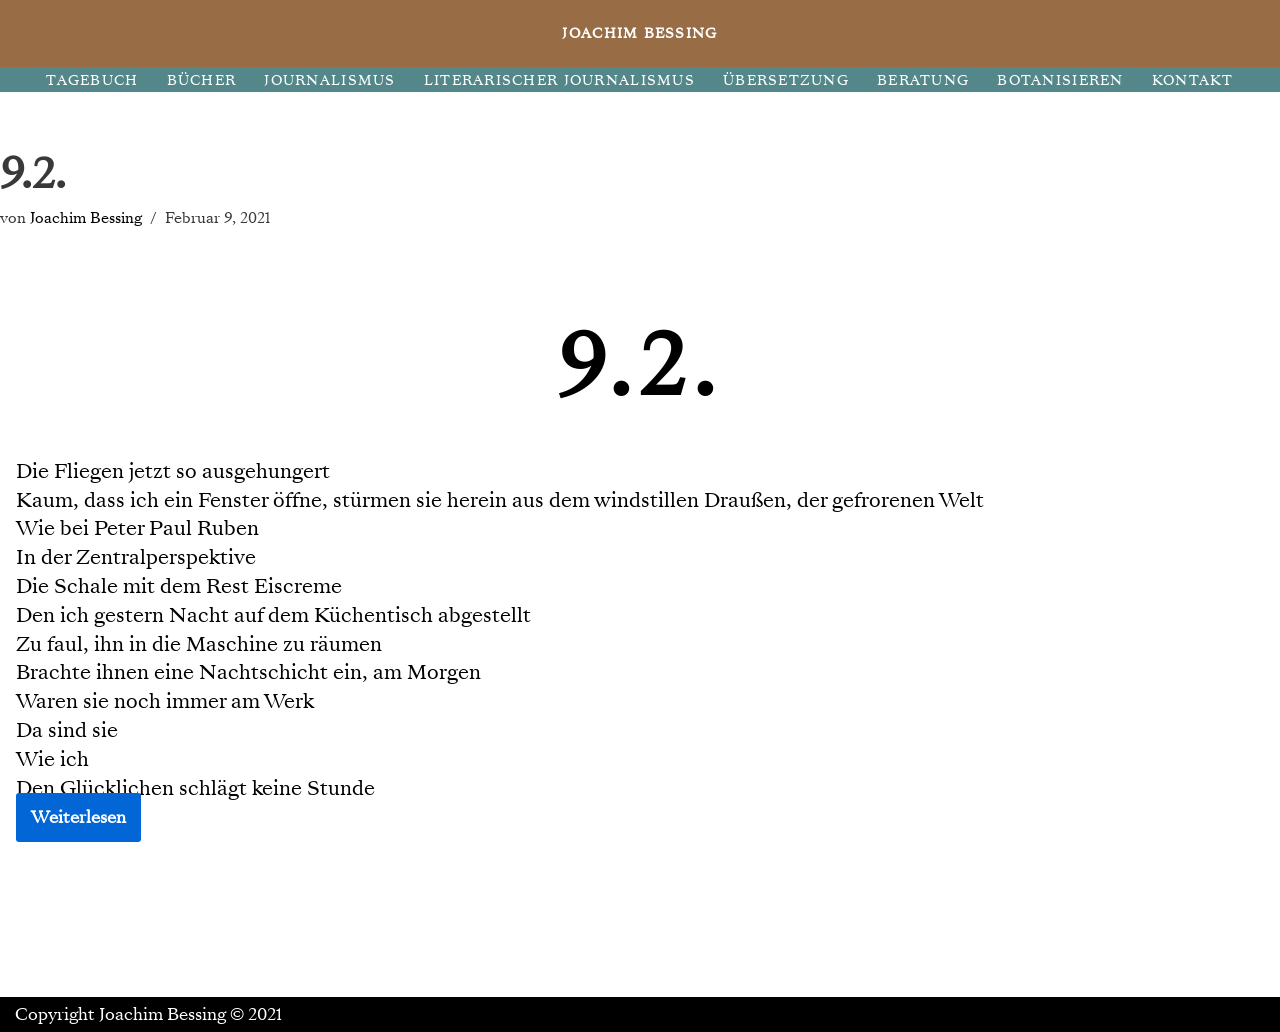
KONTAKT (1193, 80)
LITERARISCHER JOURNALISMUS (559, 80)
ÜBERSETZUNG (786, 80)
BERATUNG (923, 80)
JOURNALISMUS (329, 80)
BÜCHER (202, 80)
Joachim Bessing (86, 217)
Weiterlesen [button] (78, 817)
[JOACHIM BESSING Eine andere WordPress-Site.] (640, 33)
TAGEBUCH (92, 80)
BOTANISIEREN (1060, 80)
